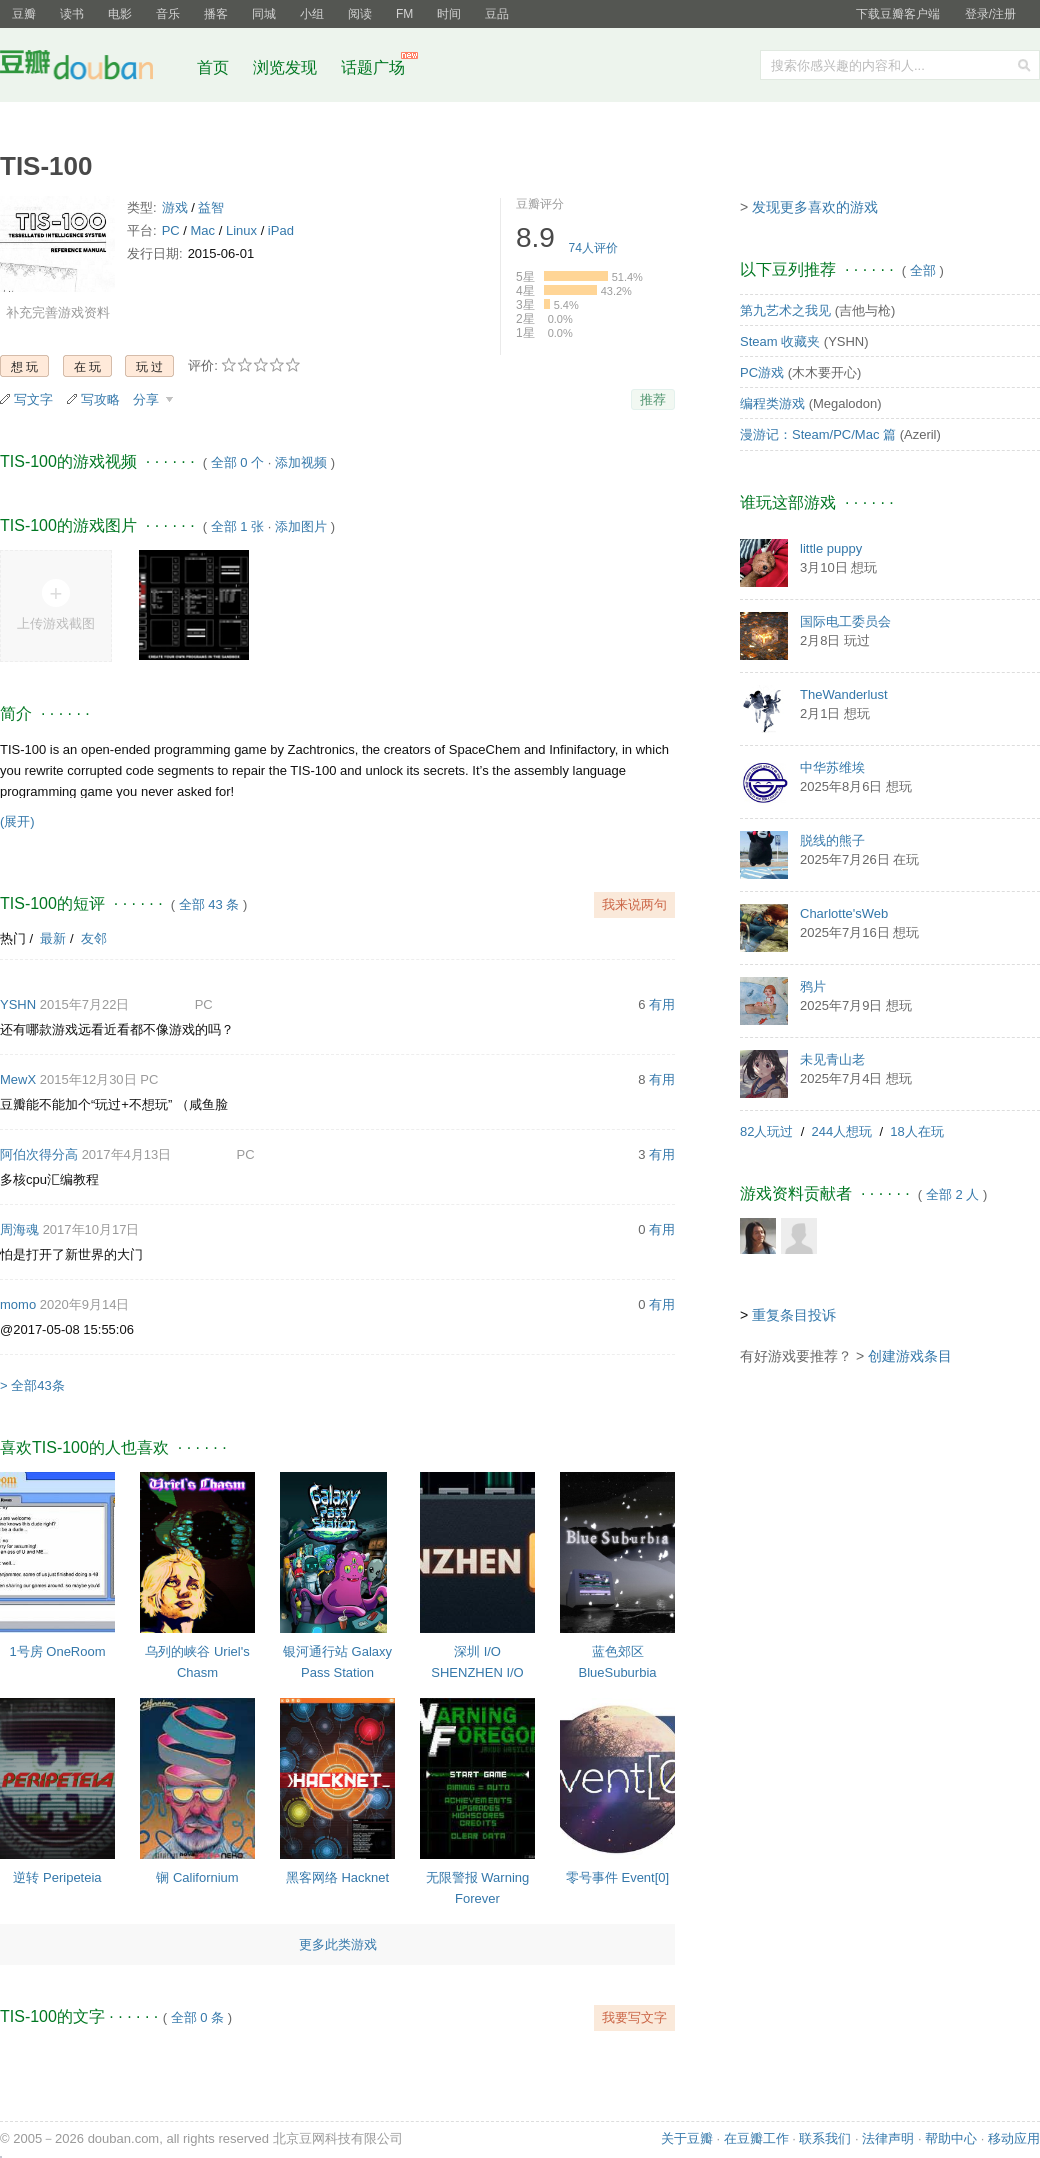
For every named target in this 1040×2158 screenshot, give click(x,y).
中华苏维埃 (832, 767)
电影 (120, 14)
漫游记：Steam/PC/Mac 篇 (818, 434)
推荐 (653, 399)
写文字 (33, 399)
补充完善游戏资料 (58, 312)
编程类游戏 (772, 403)
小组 (312, 14)
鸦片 (813, 986)
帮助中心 (951, 2138)
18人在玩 (916, 1131)
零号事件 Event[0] (617, 1877)
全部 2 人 (952, 1194)
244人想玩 (842, 1131)
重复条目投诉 (794, 1315)
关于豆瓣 (687, 2138)
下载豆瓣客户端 (898, 14)
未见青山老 (832, 1059)
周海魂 (19, 1229)
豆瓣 (24, 14)
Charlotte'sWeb (844, 913)
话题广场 (373, 67)
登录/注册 (990, 14)
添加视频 (301, 462)
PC (171, 230)
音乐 (168, 14)
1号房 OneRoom (57, 1651)
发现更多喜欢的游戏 (815, 207)
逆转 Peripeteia (57, 1877)
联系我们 (825, 2138)
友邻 (94, 938)
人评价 (593, 248)
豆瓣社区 (92, 68)
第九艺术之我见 (785, 310)
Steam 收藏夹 (780, 341)
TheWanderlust (844, 694)
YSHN (18, 1004)
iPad (281, 230)
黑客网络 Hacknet (337, 1877)
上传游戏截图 (56, 623)
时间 (449, 14)
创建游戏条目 (910, 1356)
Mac (203, 230)
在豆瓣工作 (756, 2138)
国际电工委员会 (845, 621)
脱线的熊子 (832, 840)
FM (404, 14)
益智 (211, 207)
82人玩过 (766, 1131)
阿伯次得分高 (39, 1154)
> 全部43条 (32, 1385)
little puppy (831, 548)
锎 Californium (197, 1877)
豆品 (497, 14)
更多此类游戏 (338, 1944)
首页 (213, 67)
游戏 (175, 207)
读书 (72, 14)
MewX (18, 1079)
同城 (264, 14)
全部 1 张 (237, 526)
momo (18, 1304)
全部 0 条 (197, 2017)
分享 (148, 399)
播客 (216, 14)
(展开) (17, 821)
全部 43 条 (209, 904)
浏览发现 (287, 67)
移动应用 (1014, 2138)
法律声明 (888, 2138)
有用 (662, 1004)
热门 (13, 938)
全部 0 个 (237, 462)
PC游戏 (762, 372)
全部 (923, 270)
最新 (53, 938)
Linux (241, 230)
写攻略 (100, 399)
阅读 (360, 14)
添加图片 (301, 526)
